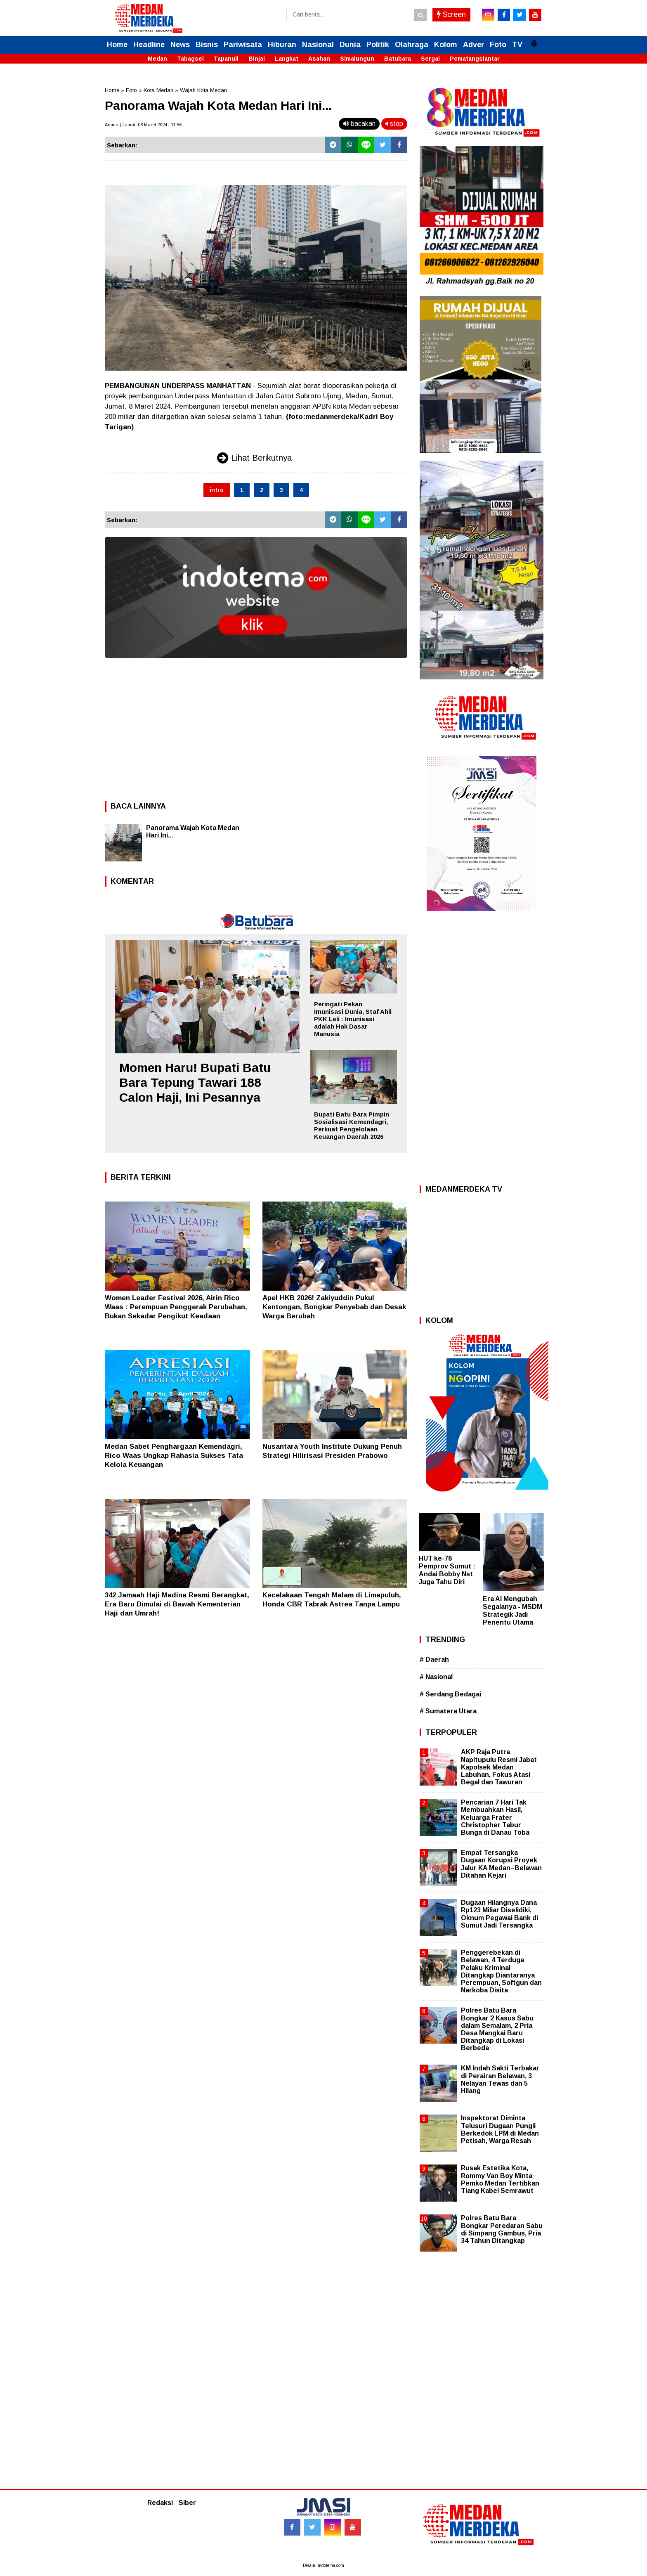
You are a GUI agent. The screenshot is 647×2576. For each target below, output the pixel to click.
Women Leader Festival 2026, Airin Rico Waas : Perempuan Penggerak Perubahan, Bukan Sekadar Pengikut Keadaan (176, 1307)
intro (217, 490)
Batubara (397, 58)
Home (117, 44)
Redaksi (160, 2502)
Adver (473, 44)
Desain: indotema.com (323, 2565)
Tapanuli (226, 58)
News (180, 44)
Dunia (350, 44)
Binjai (256, 58)
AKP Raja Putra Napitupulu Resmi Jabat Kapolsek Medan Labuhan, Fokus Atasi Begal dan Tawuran (499, 1767)
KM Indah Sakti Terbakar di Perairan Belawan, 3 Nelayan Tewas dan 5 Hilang (500, 2079)
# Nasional (436, 1676)
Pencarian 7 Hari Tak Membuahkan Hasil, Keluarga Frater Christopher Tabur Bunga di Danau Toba (495, 1817)
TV (517, 44)
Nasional (318, 44)
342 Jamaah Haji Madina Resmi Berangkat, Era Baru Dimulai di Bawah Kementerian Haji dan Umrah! (177, 1604)
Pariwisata (243, 44)
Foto (498, 44)
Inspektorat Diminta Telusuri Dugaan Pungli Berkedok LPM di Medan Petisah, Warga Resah (500, 2129)
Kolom (445, 44)
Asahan (319, 58)
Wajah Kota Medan (203, 90)
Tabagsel (190, 58)
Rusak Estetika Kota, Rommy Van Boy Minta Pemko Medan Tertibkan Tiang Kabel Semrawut (500, 2179)
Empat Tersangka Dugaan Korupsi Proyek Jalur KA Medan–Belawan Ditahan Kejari (501, 1864)
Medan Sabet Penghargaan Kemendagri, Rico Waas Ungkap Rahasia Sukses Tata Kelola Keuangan (174, 1456)
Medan (157, 58)
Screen (451, 14)
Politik (377, 44)
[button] (534, 40)
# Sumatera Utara (448, 1711)
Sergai (430, 58)
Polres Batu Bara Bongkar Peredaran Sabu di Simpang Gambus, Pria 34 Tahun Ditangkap (502, 2229)
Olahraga (411, 44)
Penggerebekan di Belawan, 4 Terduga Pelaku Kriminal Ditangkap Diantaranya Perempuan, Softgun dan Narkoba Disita (501, 1971)
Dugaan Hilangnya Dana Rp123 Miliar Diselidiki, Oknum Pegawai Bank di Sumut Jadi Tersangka (499, 1914)
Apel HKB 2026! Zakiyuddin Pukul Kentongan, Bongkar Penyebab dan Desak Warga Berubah (334, 1307)
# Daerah (434, 1659)
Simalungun (357, 58)
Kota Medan (158, 90)
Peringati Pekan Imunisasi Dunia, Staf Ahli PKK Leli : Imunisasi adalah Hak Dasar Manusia (353, 1019)
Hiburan (282, 44)
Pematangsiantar (475, 58)
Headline (149, 44)
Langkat (286, 58)
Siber (187, 2502)
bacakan (359, 123)
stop (394, 123)
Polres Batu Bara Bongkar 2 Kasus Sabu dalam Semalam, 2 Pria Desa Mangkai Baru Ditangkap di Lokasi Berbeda (497, 2029)
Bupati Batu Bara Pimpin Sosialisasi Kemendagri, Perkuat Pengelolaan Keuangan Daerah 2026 (351, 1125)
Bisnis (207, 44)
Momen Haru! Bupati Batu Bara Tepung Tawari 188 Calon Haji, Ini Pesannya (195, 1082)
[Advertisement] (256, 727)
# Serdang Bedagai (450, 1694)
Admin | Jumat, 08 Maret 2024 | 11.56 (143, 124)
